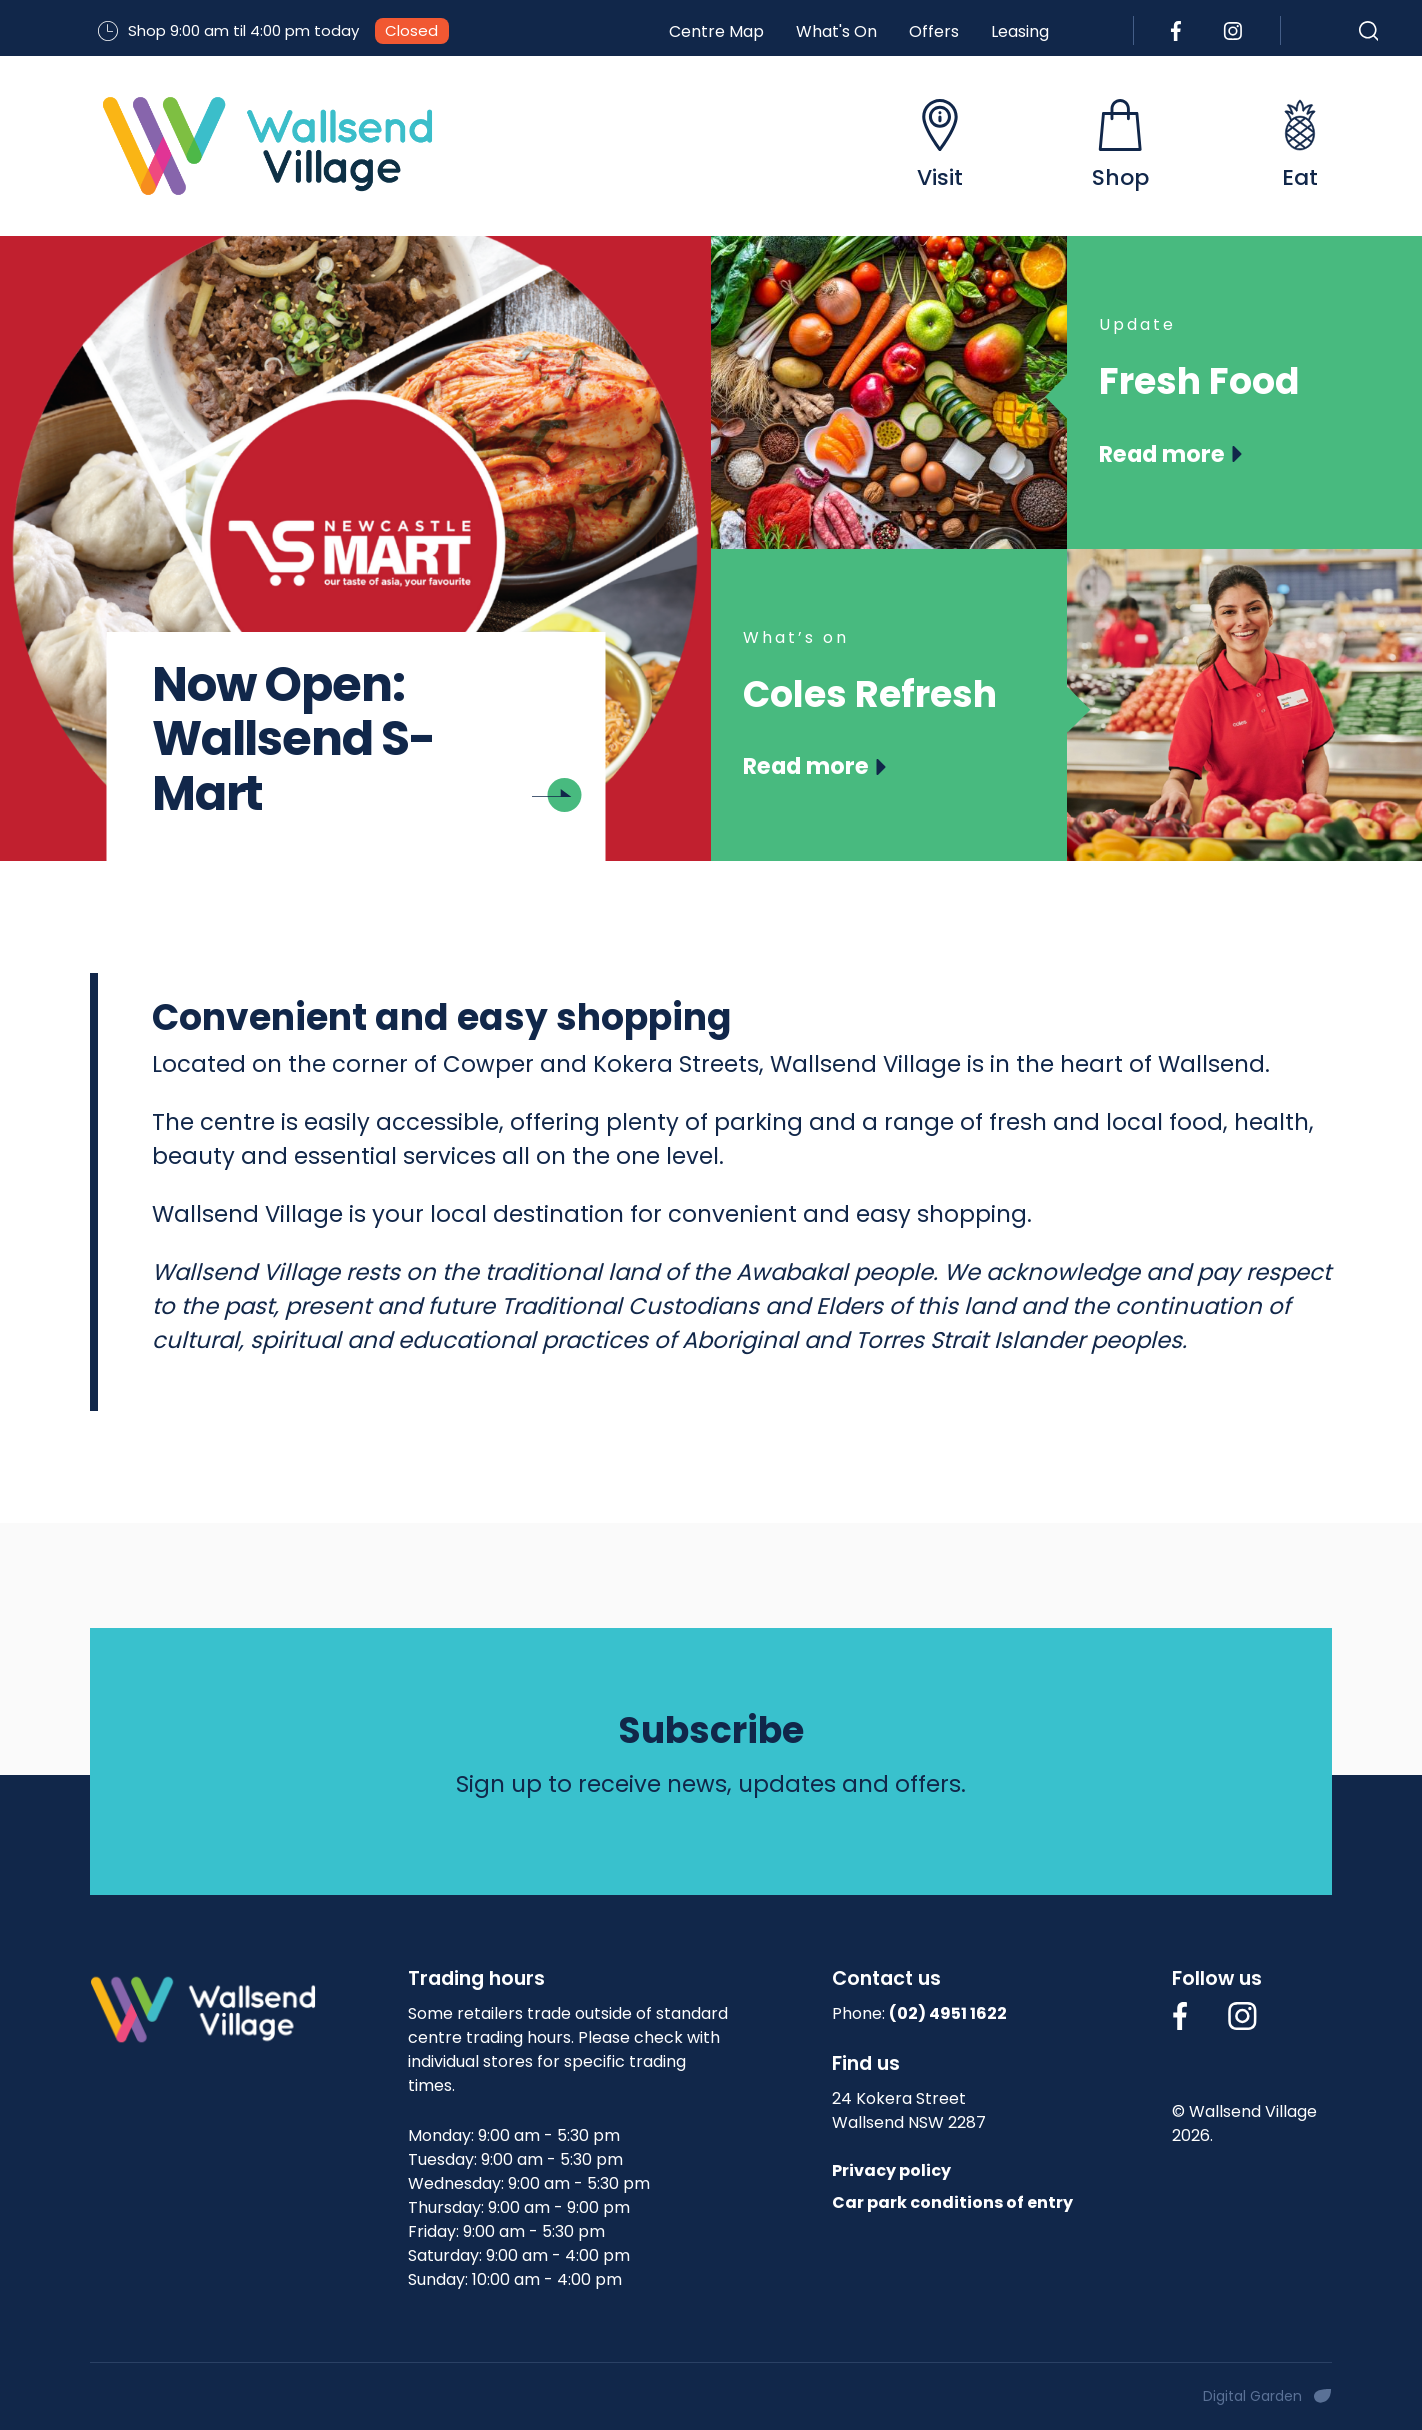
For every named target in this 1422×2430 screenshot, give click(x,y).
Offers (934, 31)
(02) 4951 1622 (948, 2013)
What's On (836, 31)
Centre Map (716, 31)
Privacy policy (891, 2170)
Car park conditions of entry (952, 2202)
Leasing (1020, 31)
